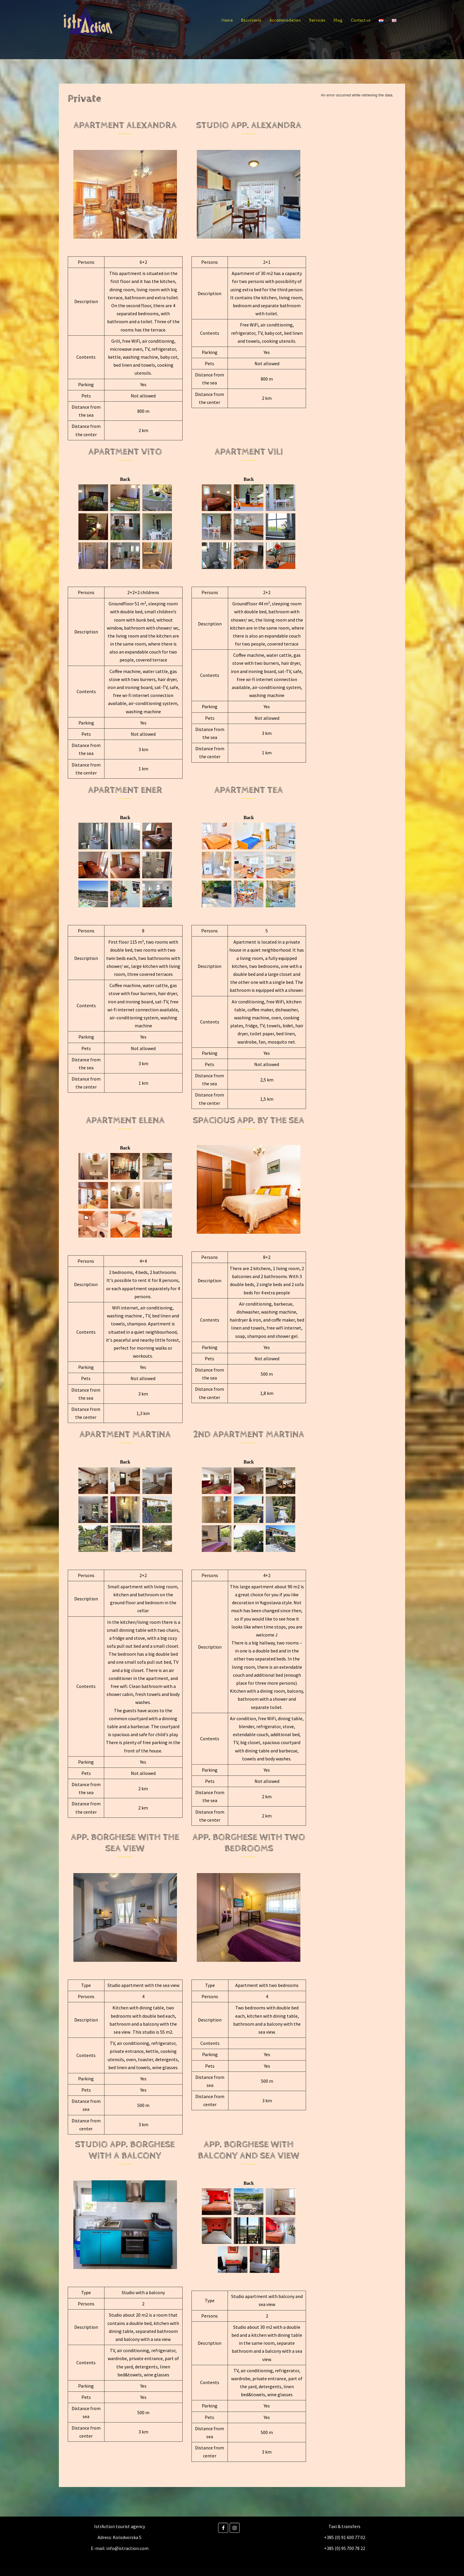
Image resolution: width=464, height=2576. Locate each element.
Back (125, 479)
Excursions (251, 20)
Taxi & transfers (344, 2526)
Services (317, 20)
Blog (338, 20)
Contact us (360, 20)
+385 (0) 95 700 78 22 (344, 2548)
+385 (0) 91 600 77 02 (344, 2537)
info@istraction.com (127, 2548)
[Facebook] (223, 2528)
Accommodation (285, 20)
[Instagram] (235, 2528)
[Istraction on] (243, 2527)
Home (227, 20)
